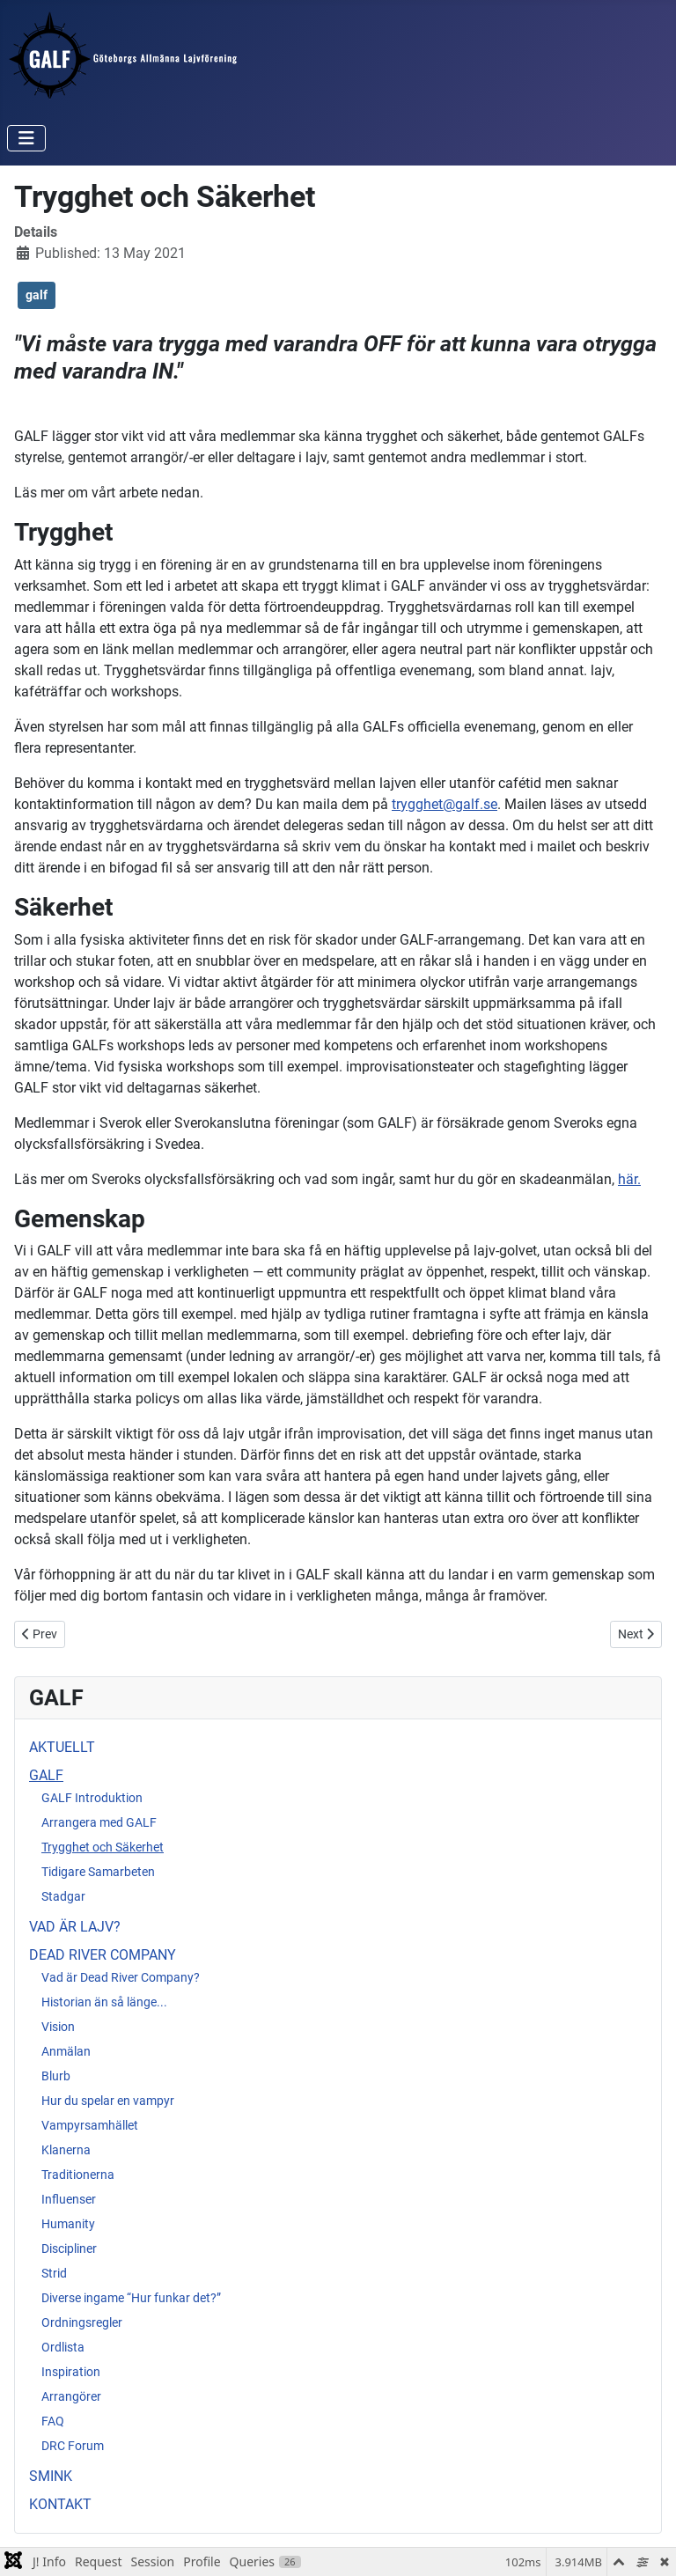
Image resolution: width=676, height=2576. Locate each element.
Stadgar (63, 1896)
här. (629, 1179)
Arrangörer (71, 2396)
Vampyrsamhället (89, 2125)
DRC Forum (72, 2446)
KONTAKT (60, 2504)
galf (37, 295)
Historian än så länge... (104, 2002)
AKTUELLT (62, 1747)
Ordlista (62, 2347)
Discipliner (69, 2248)
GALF (46, 1775)
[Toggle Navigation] (26, 138)
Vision (58, 2027)
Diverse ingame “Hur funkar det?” (131, 2298)
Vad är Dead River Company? (120, 1977)
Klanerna (66, 2150)
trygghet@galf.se (444, 804)
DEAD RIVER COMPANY (102, 1955)
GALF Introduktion (92, 1798)
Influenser (68, 2199)
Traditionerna (77, 2175)
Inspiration (70, 2372)
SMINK (50, 2476)
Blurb (55, 2076)
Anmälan (66, 2051)
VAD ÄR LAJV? (75, 1926)
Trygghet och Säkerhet (102, 1847)
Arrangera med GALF (99, 1822)
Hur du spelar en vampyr (107, 2101)
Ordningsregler (81, 2322)
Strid (54, 2273)
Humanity (68, 2224)
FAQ (52, 2421)
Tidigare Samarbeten (98, 1872)
